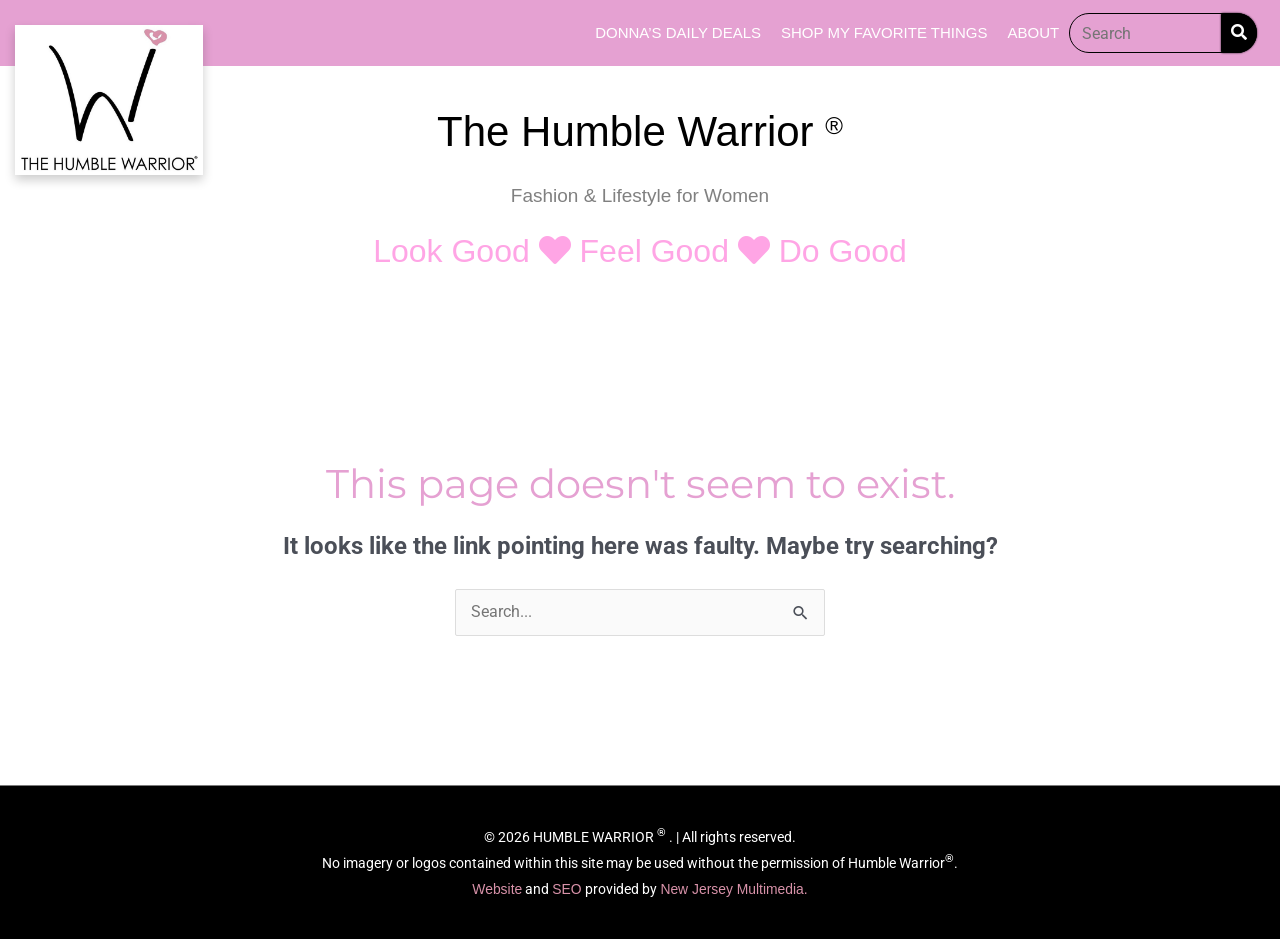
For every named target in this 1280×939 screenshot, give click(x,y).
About (1033, 32)
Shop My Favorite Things (884, 32)
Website (496, 889)
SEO (568, 889)
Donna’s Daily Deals (678, 32)
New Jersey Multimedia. (734, 889)
